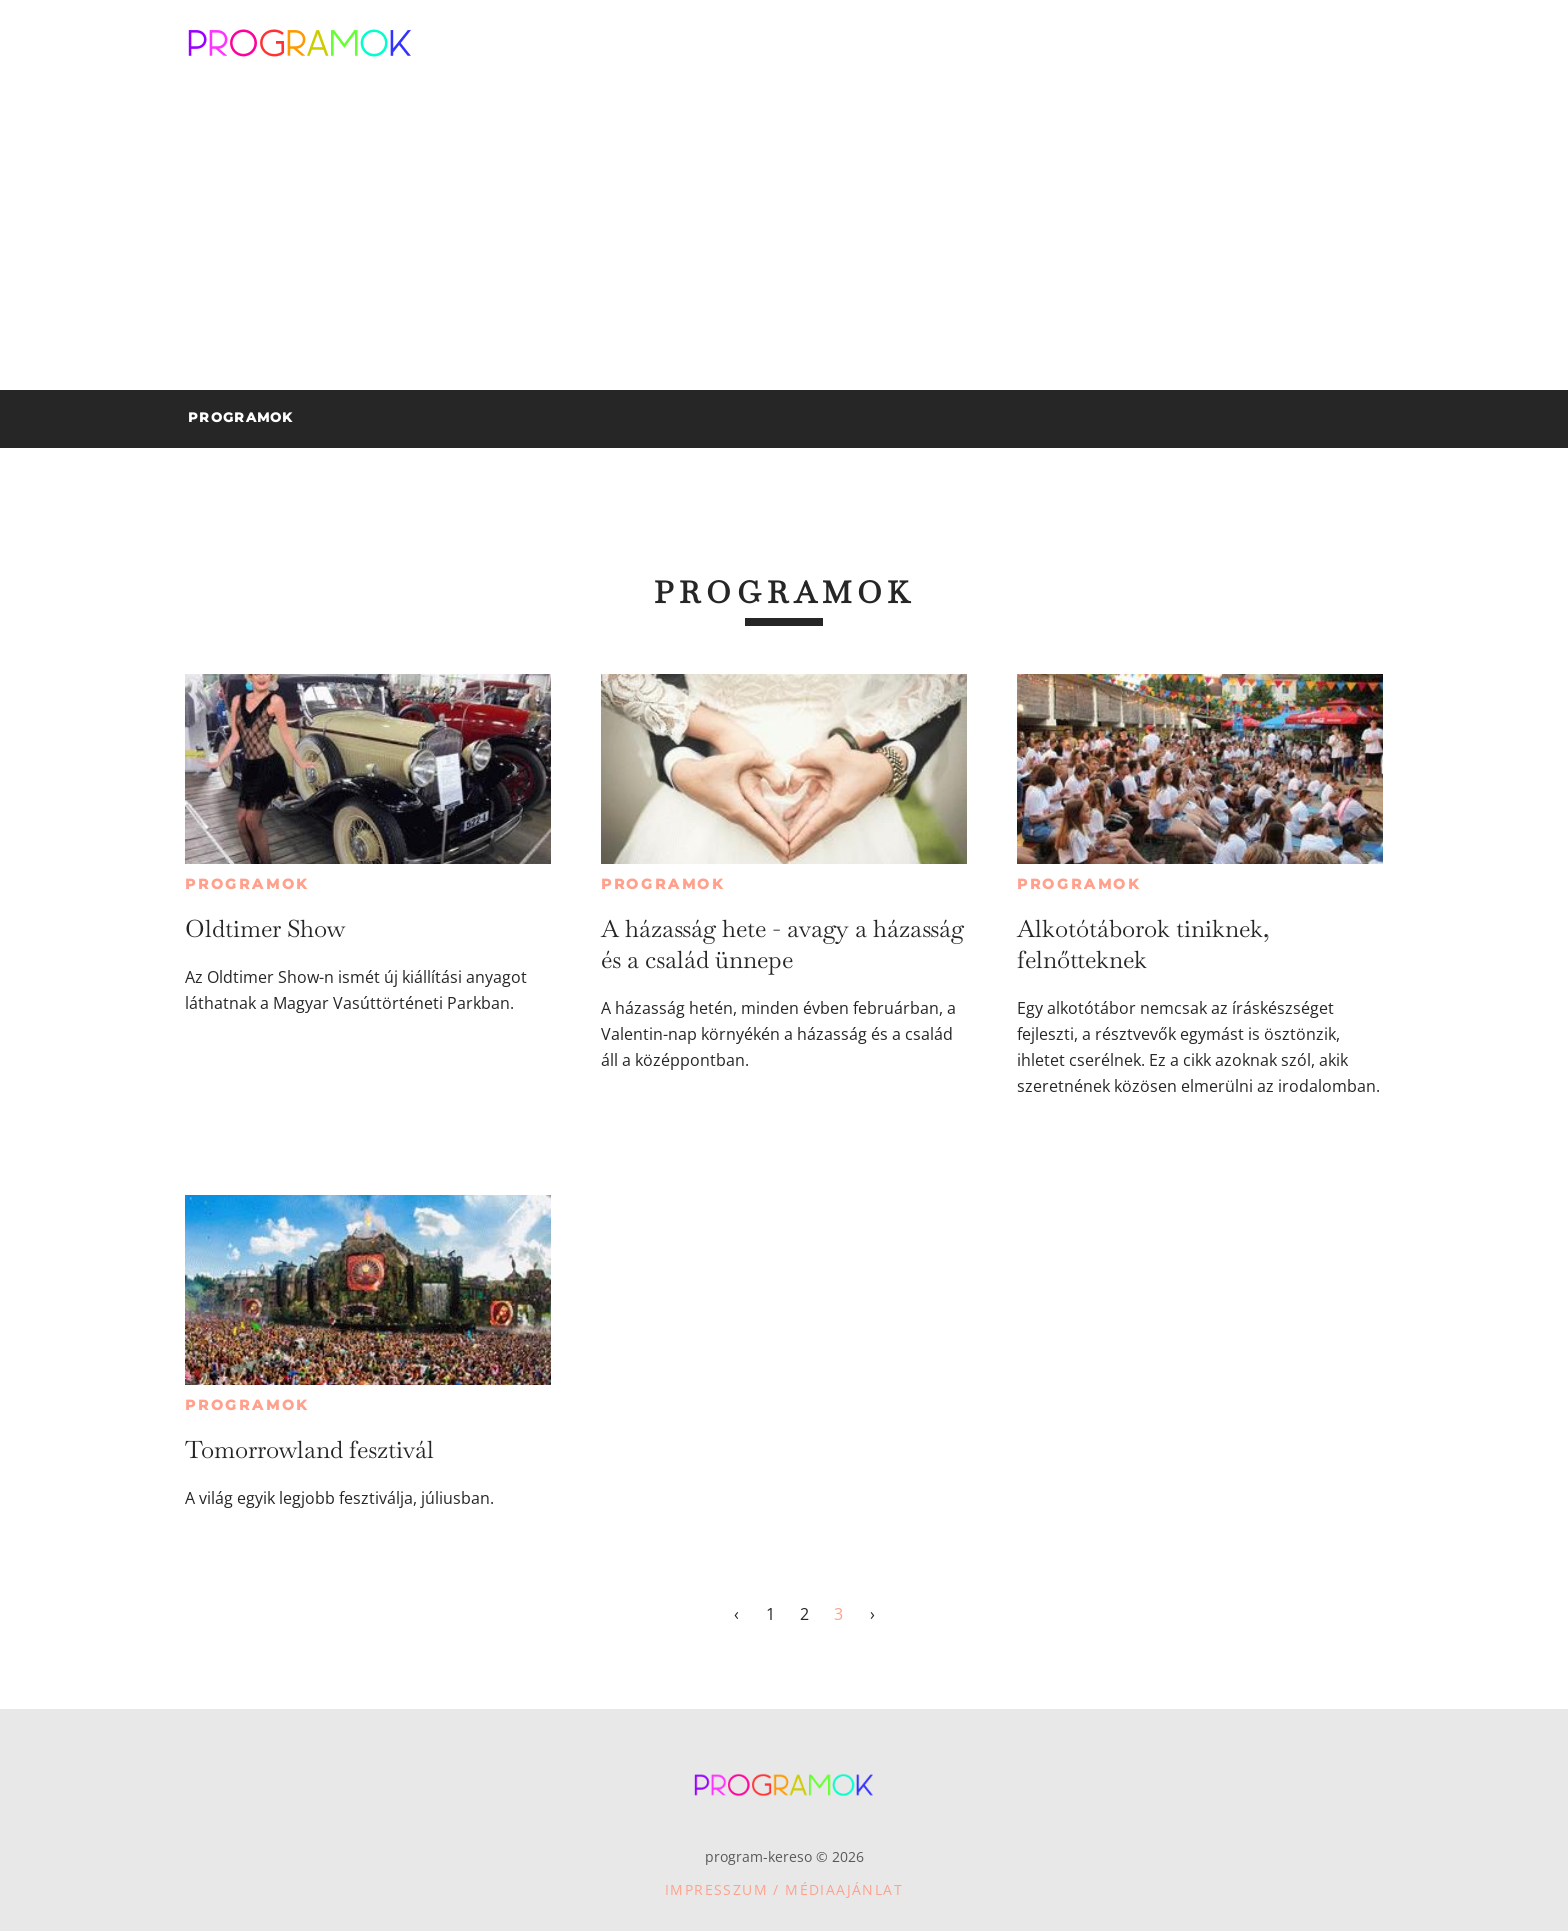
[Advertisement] (784, 240)
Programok (247, 884)
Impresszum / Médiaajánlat (784, 1889)
